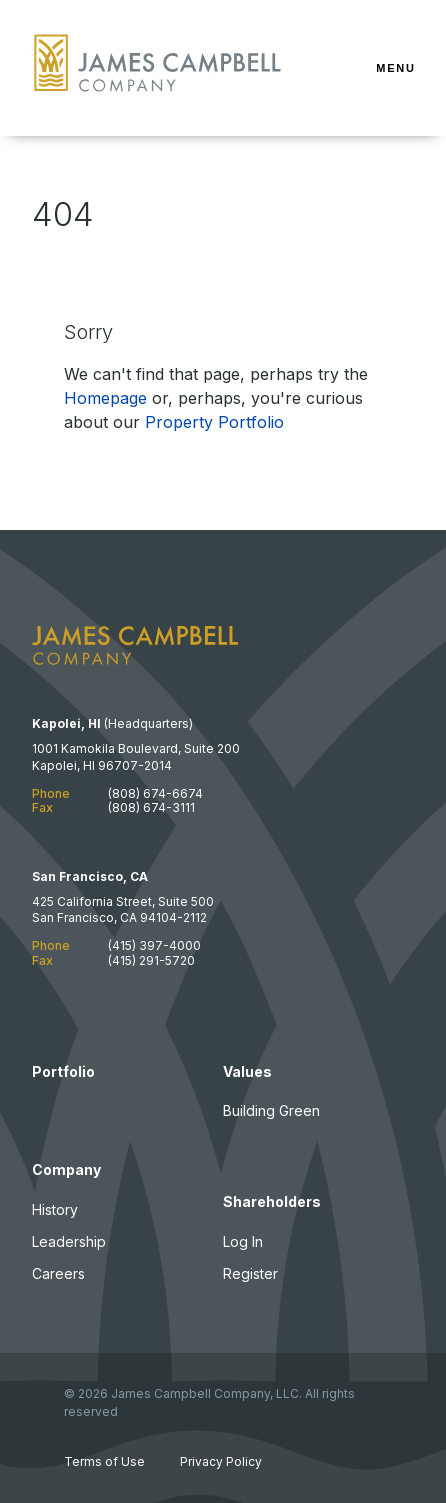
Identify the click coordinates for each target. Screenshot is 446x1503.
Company (66, 1169)
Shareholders (272, 1201)
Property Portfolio (214, 422)
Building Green (271, 1110)
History (55, 1209)
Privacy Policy (221, 1461)
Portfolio (63, 1071)
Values (247, 1071)
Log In (243, 1241)
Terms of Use (104, 1461)
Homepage (105, 398)
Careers (58, 1273)
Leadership (69, 1241)
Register (250, 1273)
